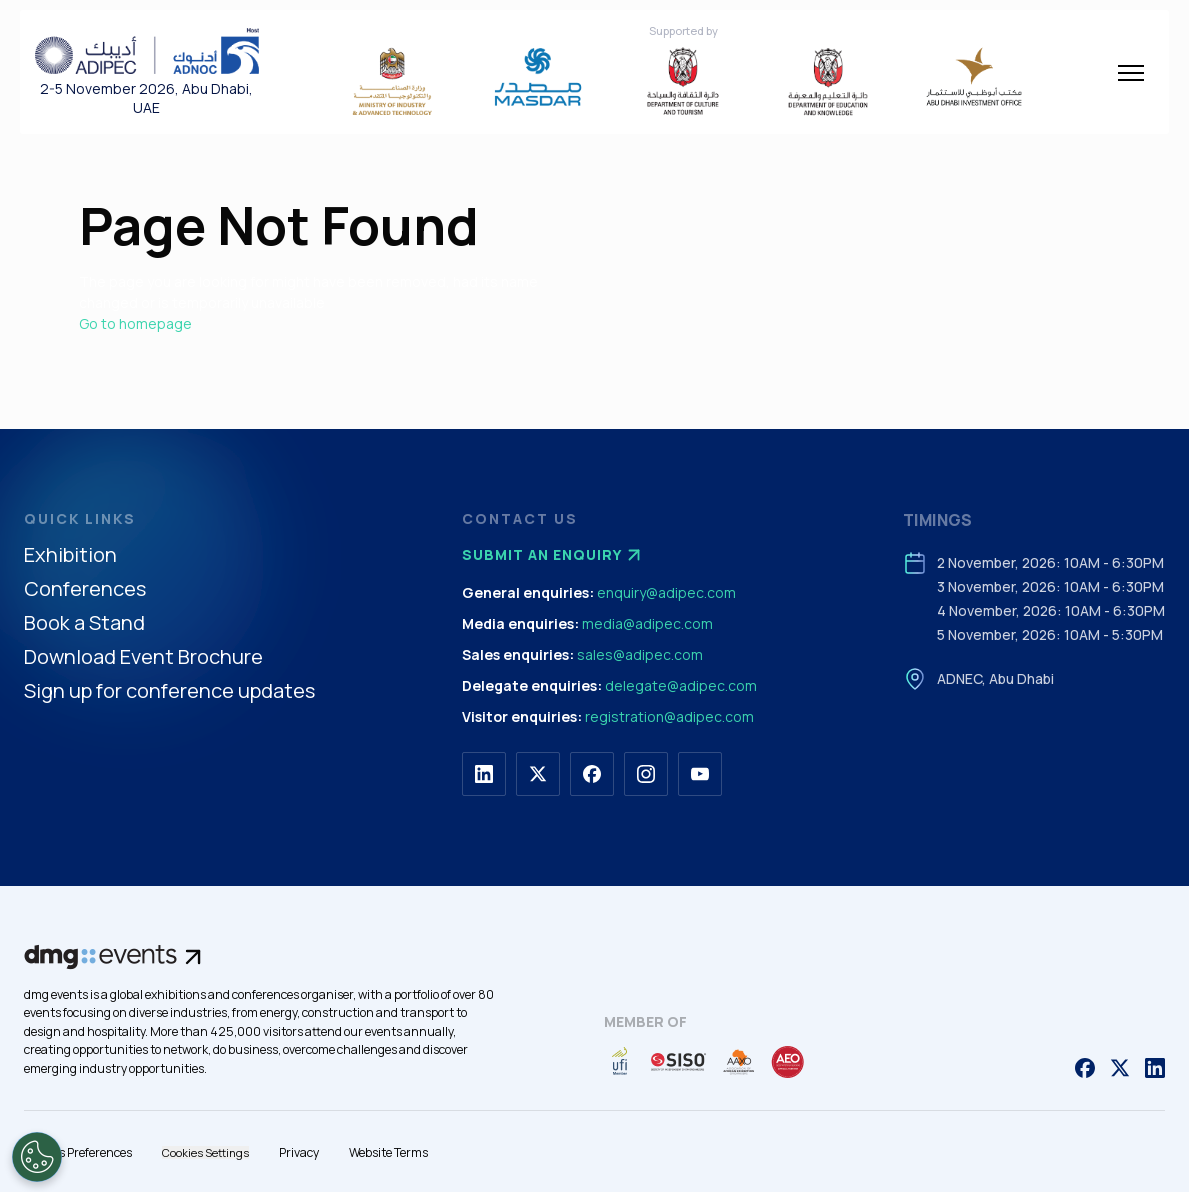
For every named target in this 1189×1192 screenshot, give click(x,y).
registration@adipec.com (669, 716)
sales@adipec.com (640, 654)
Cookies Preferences (78, 1152)
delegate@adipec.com (681, 685)
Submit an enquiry (554, 555)
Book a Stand (84, 623)
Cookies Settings (205, 1152)
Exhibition (70, 555)
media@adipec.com (647, 623)
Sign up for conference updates (169, 691)
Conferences (85, 589)
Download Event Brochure (143, 657)
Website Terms (388, 1152)
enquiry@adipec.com (666, 592)
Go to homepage (135, 323)
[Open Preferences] (37, 1157)
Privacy (299, 1152)
